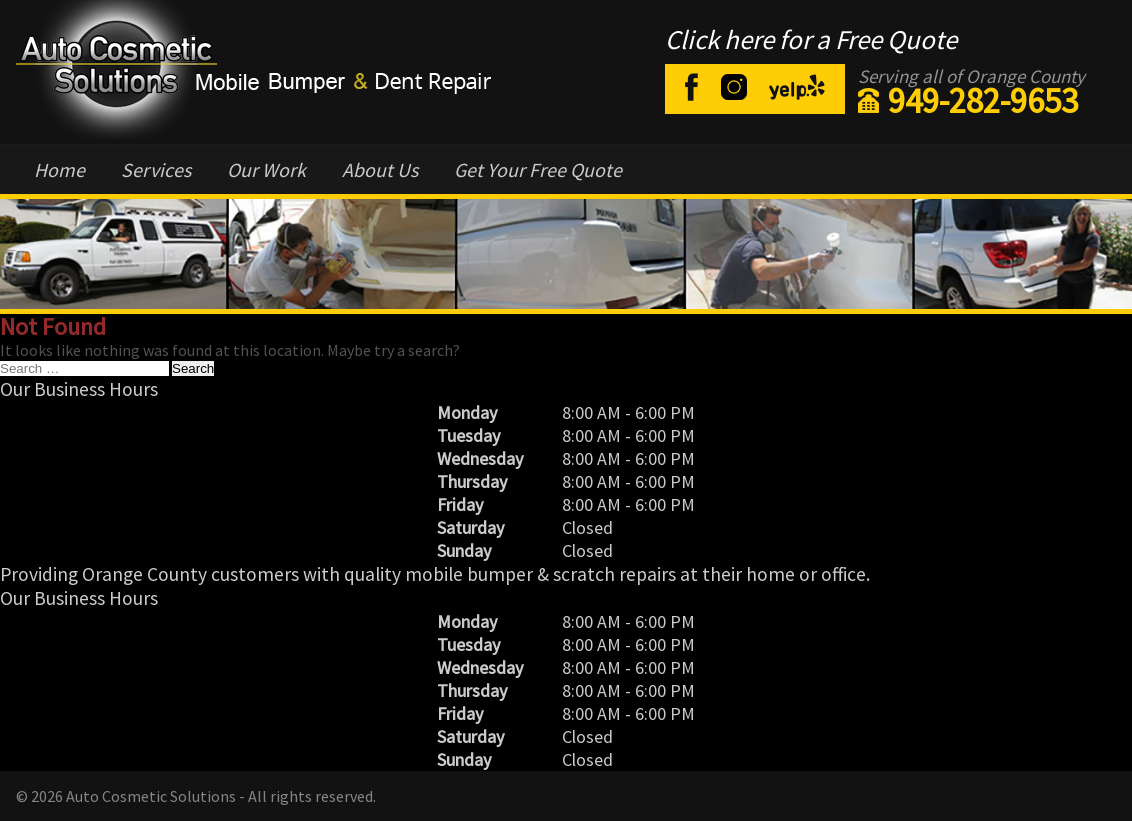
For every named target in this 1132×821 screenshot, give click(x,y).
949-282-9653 (983, 101)
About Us (380, 169)
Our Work (266, 169)
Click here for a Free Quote (811, 39)
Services (156, 169)
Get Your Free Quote (538, 169)
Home (59, 169)
